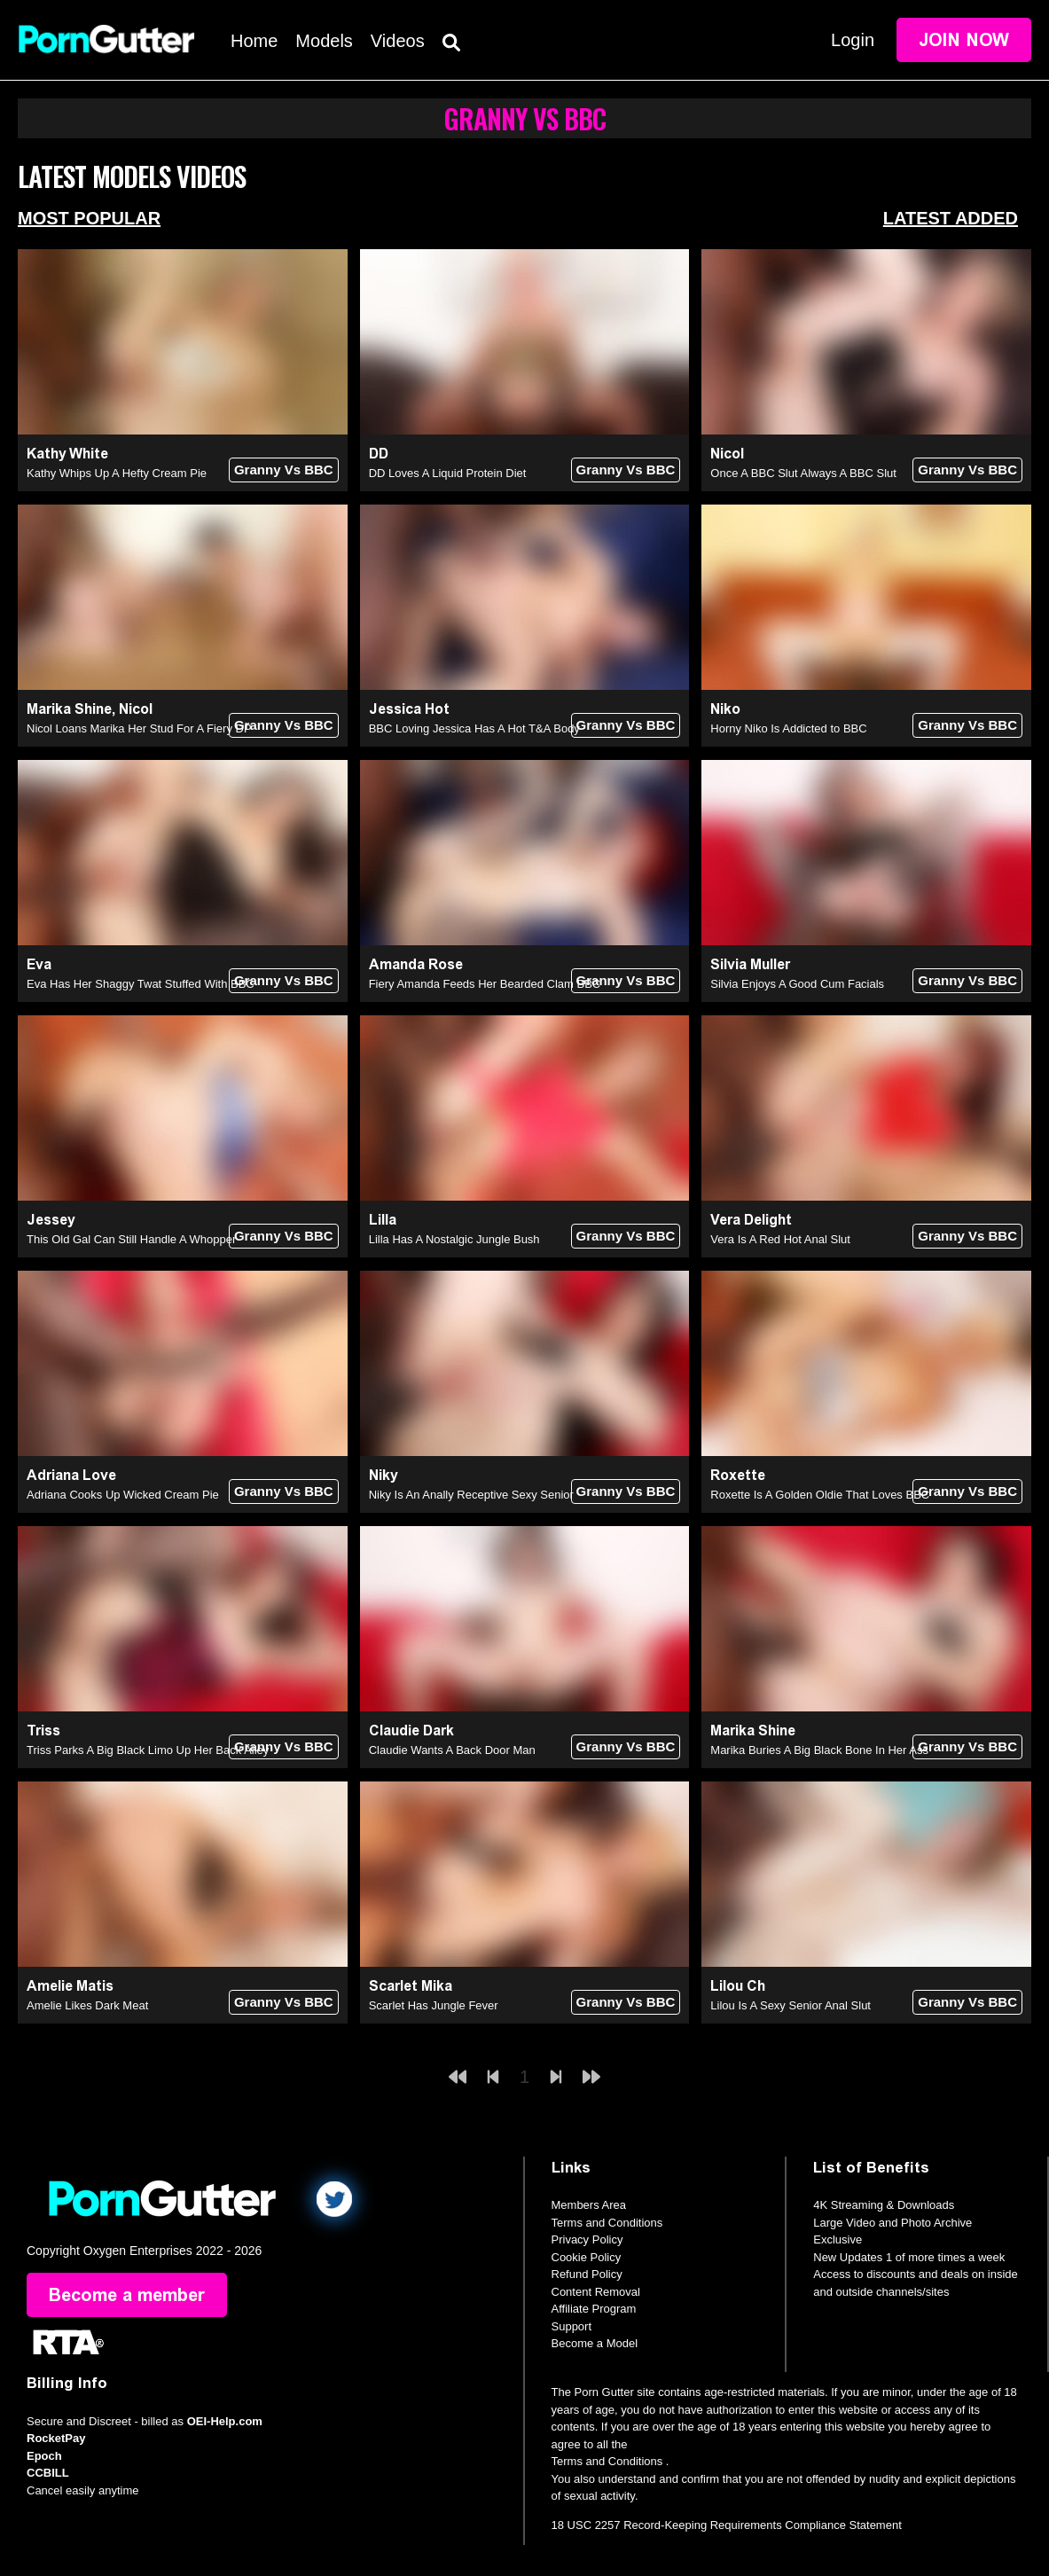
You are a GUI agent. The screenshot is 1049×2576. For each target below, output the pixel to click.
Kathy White (67, 453)
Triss (43, 1730)
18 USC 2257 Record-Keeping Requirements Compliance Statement (727, 2525)
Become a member (127, 2295)
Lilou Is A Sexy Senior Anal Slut (790, 2005)
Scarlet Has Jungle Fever (433, 2005)
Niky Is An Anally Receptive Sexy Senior (471, 1494)
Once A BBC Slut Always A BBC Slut (803, 473)
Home (254, 41)
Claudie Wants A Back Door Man (452, 1750)
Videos (398, 41)
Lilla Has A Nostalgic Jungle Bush (454, 1239)
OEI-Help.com (224, 2421)
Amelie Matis (70, 1985)
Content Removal (596, 2291)
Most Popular (89, 218)
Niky (383, 1475)
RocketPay (56, 2438)
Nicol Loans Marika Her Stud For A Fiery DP (139, 728)
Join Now (964, 40)
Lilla (382, 1219)
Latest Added (950, 218)
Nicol (727, 453)
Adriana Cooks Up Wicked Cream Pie (123, 1494)
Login (852, 40)
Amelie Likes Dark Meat (87, 2005)
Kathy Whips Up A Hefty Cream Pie (117, 473)
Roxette (737, 1475)
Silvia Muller (750, 964)
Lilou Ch (737, 1985)
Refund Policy (587, 2274)
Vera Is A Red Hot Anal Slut (780, 1239)
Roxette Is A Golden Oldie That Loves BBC (819, 1494)
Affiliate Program (594, 2308)
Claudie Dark (411, 1730)
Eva (39, 964)
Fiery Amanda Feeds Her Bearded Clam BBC (485, 983)
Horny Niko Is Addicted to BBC (788, 728)
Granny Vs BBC (283, 469)
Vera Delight (751, 1219)
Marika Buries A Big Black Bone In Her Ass (819, 1750)
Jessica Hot (409, 709)
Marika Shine (69, 709)
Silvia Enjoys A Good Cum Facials (797, 983)
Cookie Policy (587, 2257)
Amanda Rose (416, 964)
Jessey (51, 1219)
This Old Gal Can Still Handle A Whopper (131, 1239)
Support (572, 2326)
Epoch (44, 2455)
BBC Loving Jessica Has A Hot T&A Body (474, 728)
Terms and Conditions (607, 2222)
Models (323, 41)
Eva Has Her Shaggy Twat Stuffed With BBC (140, 983)
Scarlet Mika (410, 1985)
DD (378, 453)
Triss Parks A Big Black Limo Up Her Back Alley (148, 1750)
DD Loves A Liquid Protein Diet (448, 473)
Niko (725, 709)
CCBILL (48, 2472)
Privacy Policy (587, 2239)
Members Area (589, 2205)
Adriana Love (71, 1475)
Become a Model (595, 2343)
